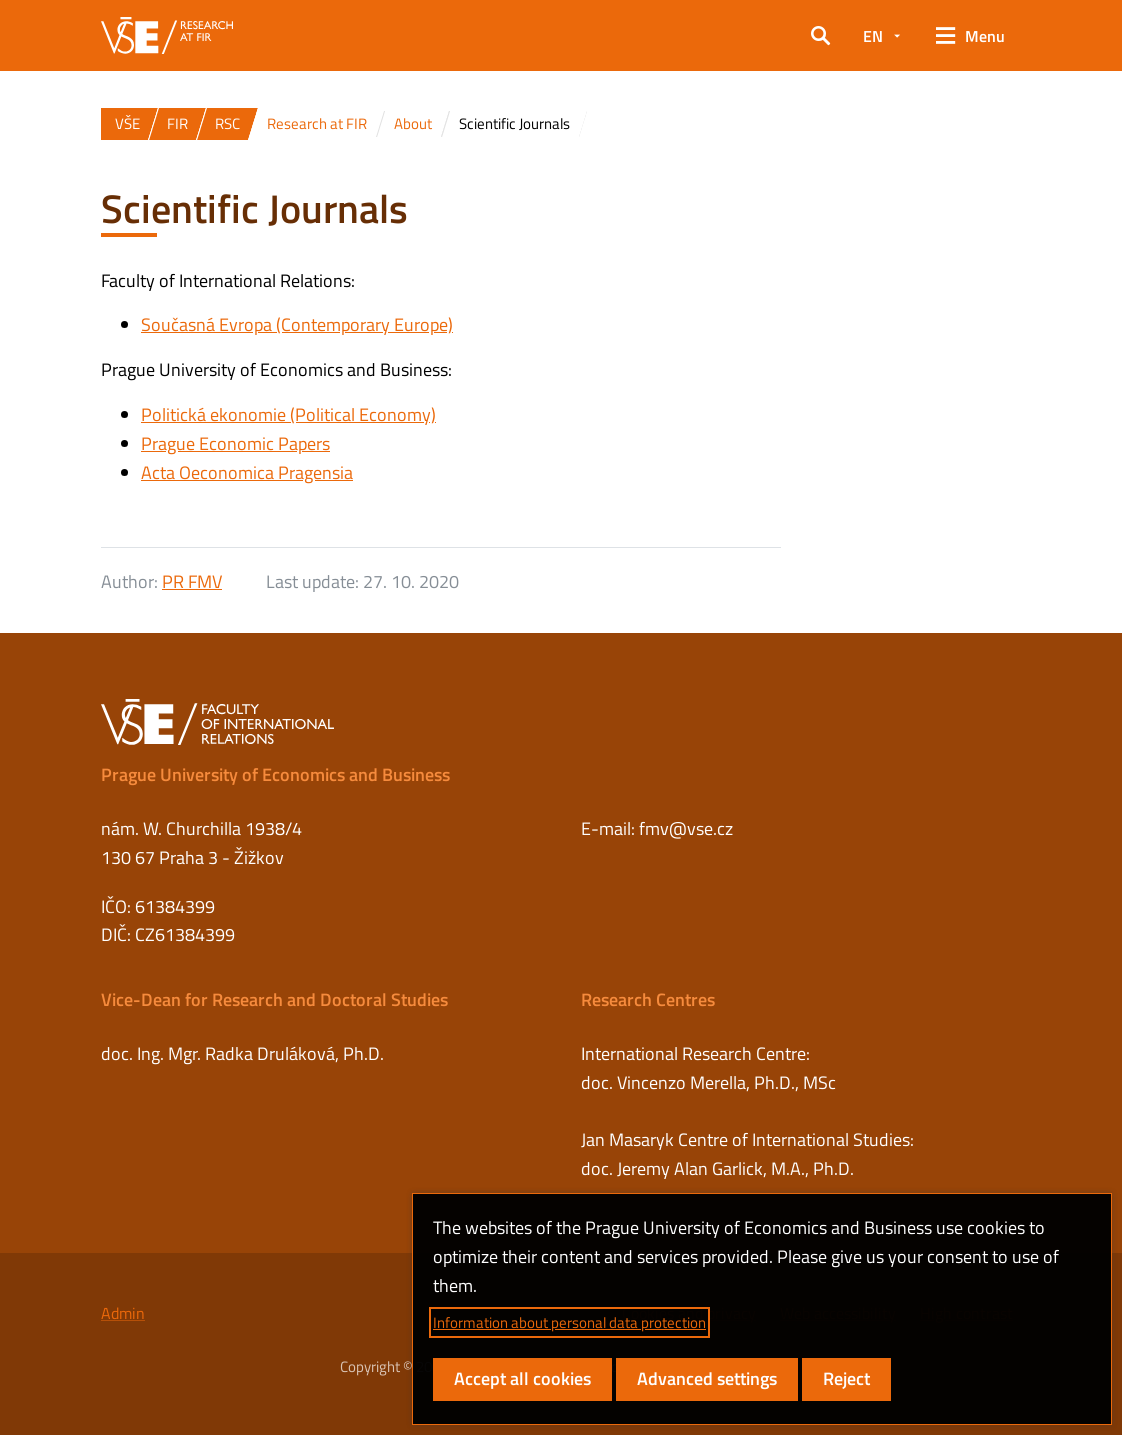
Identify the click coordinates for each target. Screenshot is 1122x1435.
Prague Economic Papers (235, 443)
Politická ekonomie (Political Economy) (288, 414)
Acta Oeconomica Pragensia (247, 472)
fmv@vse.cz (686, 828)
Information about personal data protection (569, 1322)
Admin (123, 1313)
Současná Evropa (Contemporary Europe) (297, 324)
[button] (820, 36)
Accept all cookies (522, 1378)
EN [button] (873, 36)
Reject (846, 1378)
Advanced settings (707, 1378)
